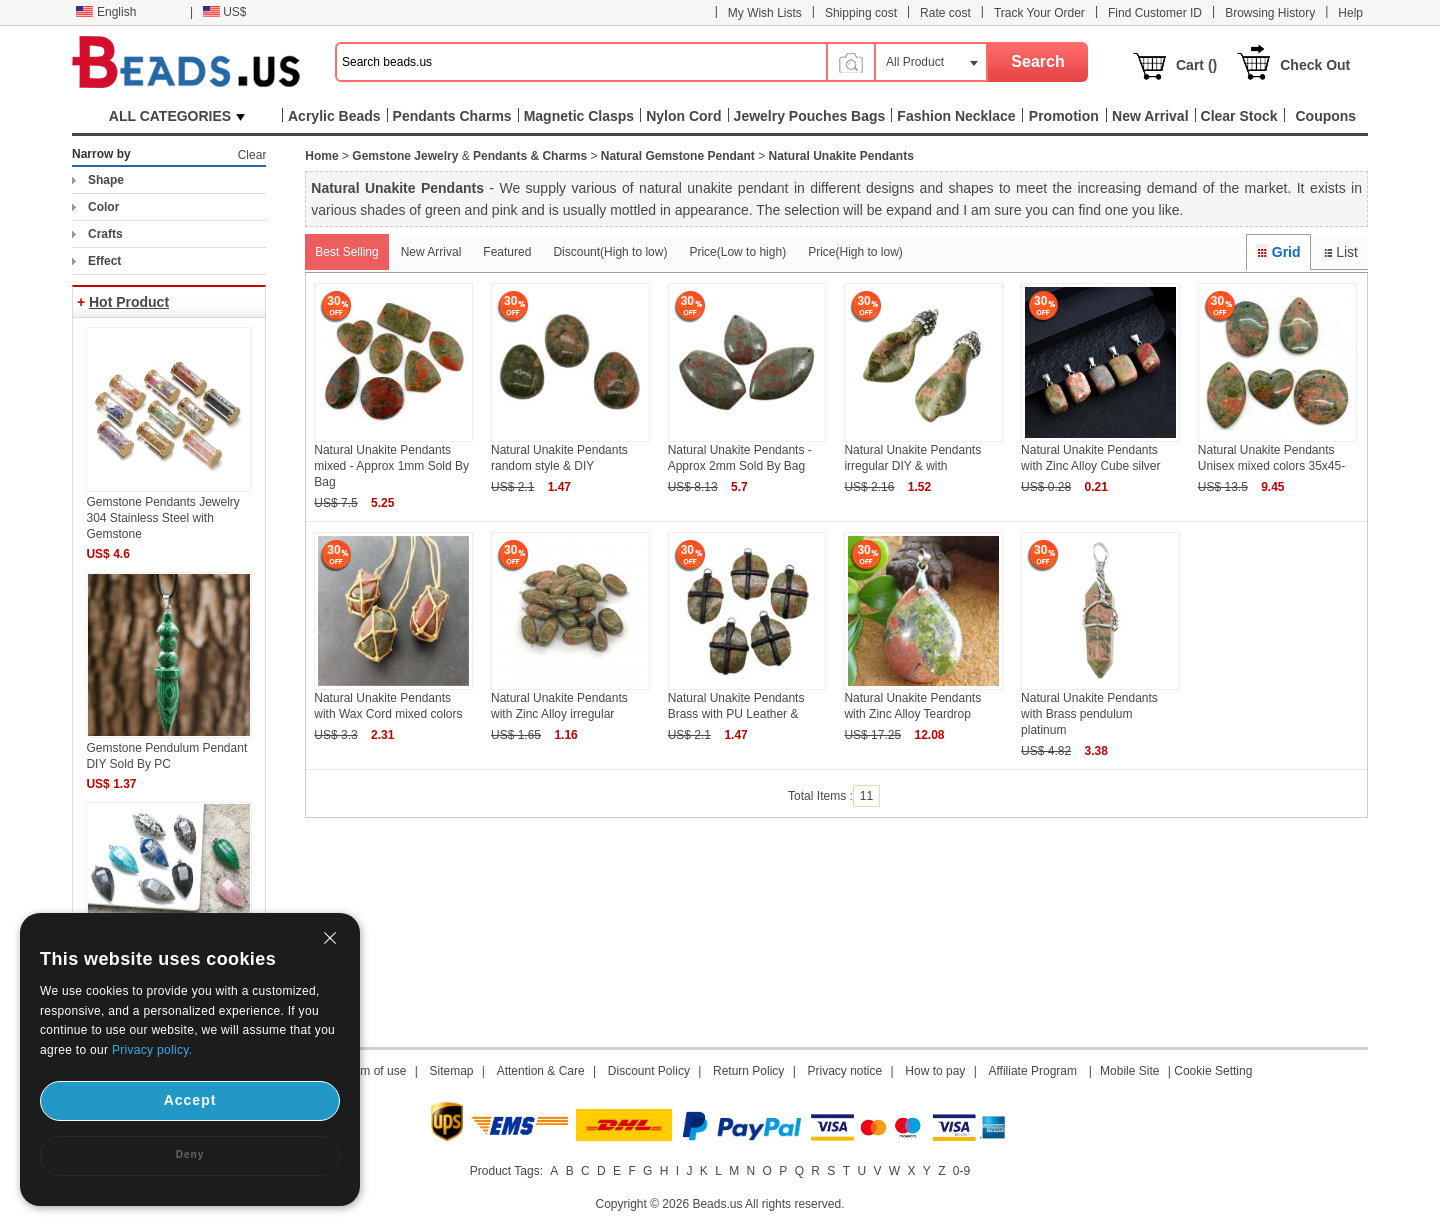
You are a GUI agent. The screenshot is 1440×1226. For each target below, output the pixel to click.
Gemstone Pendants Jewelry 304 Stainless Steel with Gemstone (162, 518)
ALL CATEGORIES (177, 116)
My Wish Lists (765, 13)
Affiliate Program (1032, 1071)
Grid (1278, 252)
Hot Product (129, 302)
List (1339, 252)
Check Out (1315, 65)
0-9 (961, 1171)
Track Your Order (1039, 13)
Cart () (1196, 65)
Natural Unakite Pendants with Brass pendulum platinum (1089, 714)
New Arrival (431, 252)
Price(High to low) (855, 252)
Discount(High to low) (610, 252)
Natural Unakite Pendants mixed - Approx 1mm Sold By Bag (391, 466)
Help (1350, 13)
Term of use (375, 1071)
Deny (190, 1154)
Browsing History (1270, 13)
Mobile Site (1129, 1071)
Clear (252, 155)
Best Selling (346, 252)
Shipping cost (861, 13)
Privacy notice (845, 1071)
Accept (190, 1100)
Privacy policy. (152, 1050)
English (106, 12)
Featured (507, 252)
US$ (224, 12)
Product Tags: (506, 1171)
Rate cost (945, 13)
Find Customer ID (1155, 13)
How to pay (935, 1071)
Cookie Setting (1213, 1071)
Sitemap (452, 1071)
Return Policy (748, 1071)
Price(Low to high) (737, 252)
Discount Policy (649, 1071)
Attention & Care (541, 1071)
